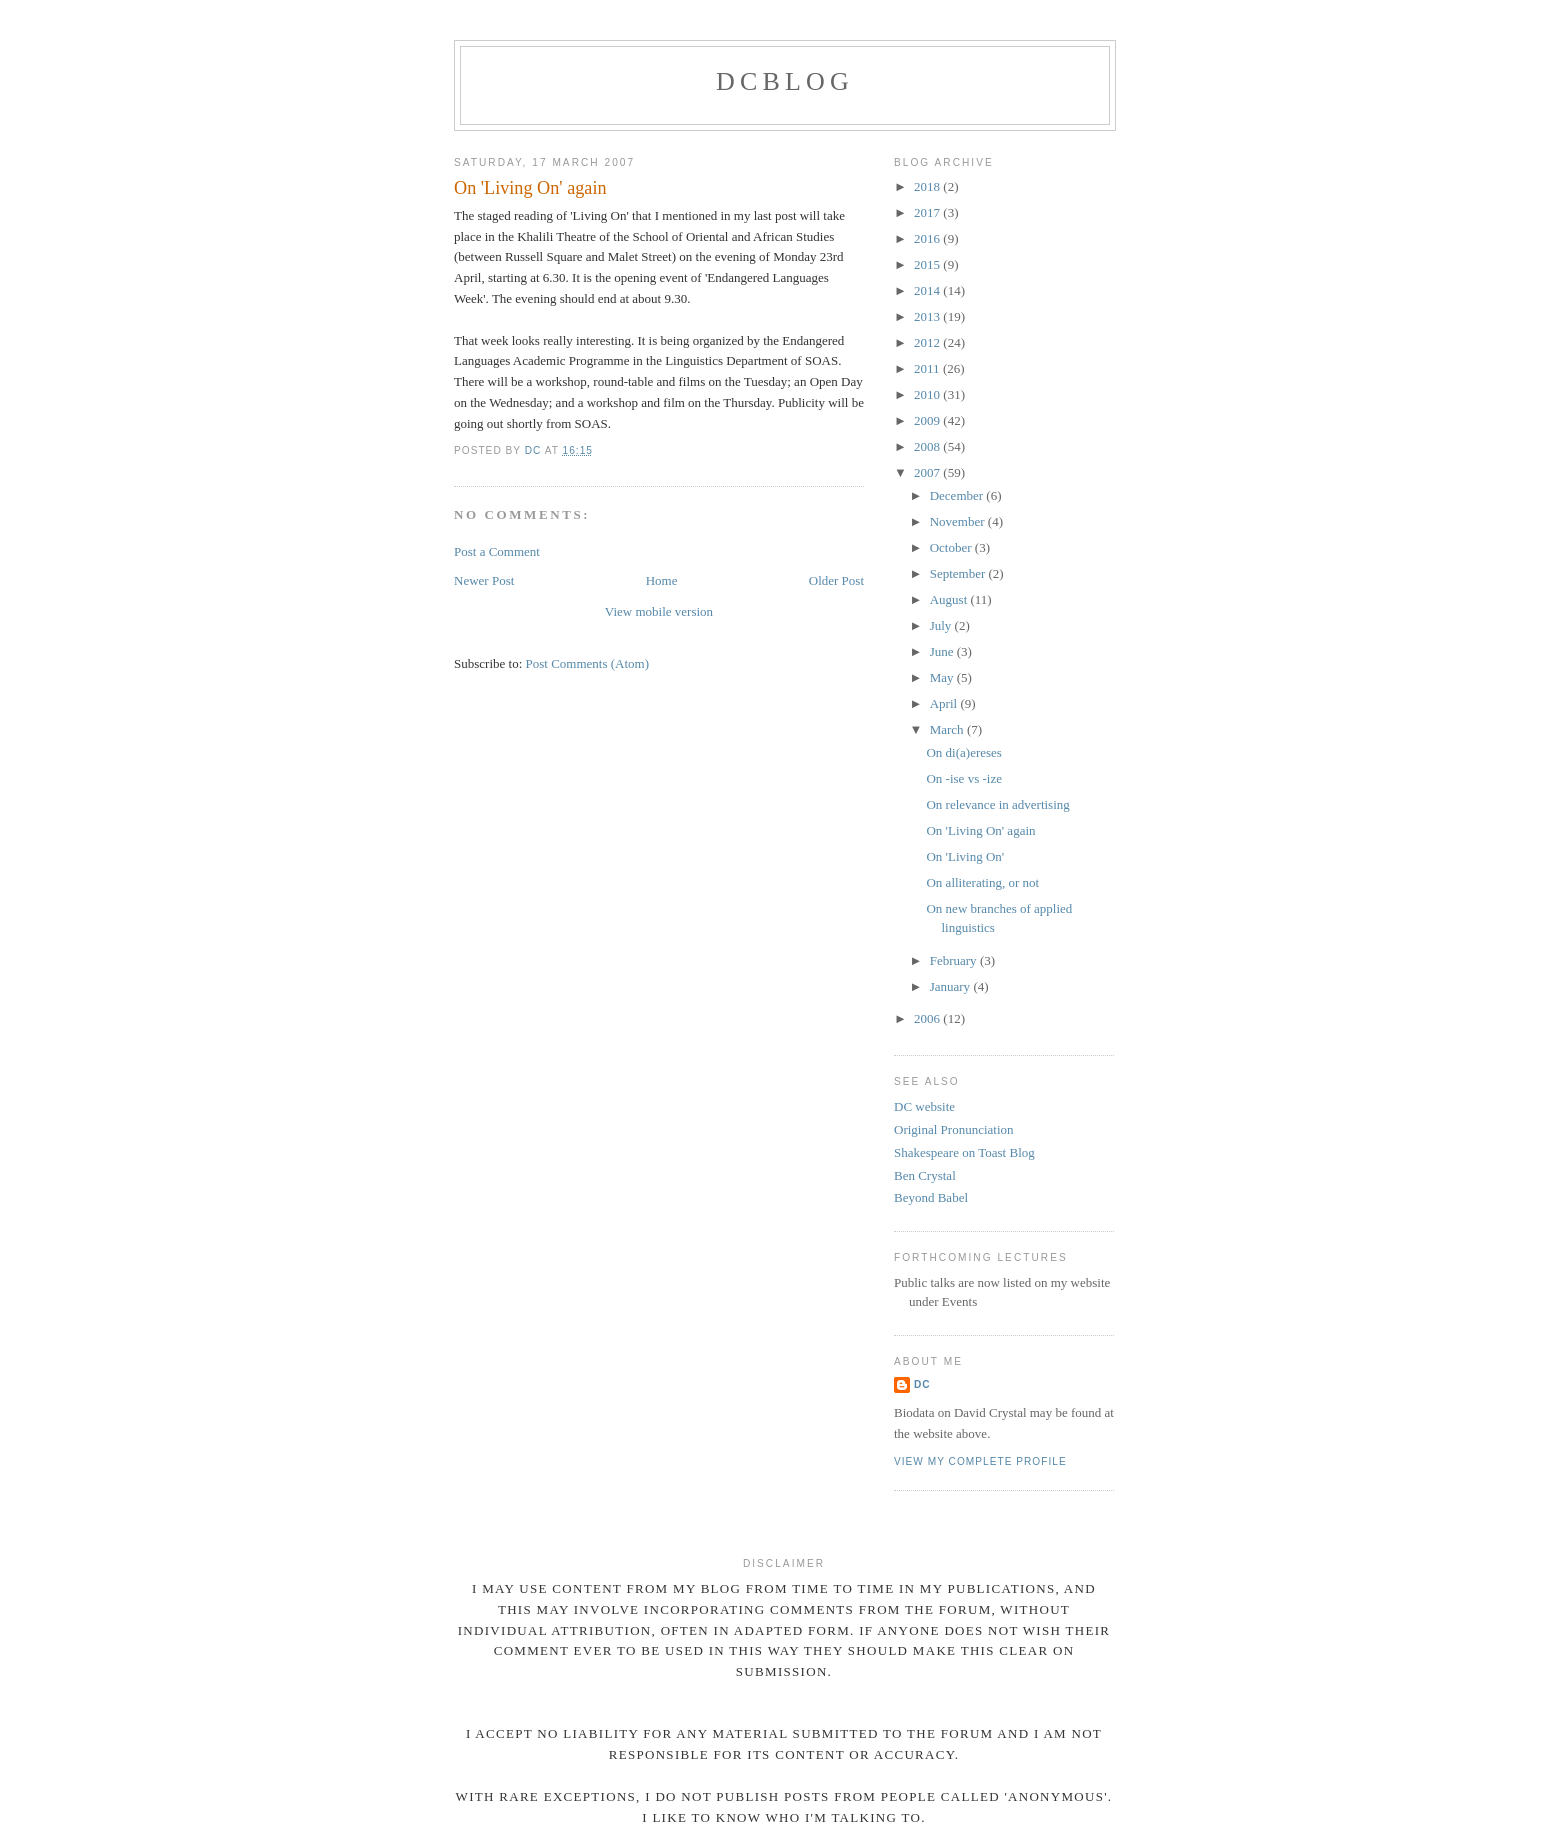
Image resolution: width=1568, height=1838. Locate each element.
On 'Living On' (965, 856)
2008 (928, 446)
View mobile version (659, 611)
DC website (924, 1106)
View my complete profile (980, 1461)
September (959, 573)
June (943, 651)
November (959, 521)
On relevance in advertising (997, 804)
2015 (928, 264)
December (958, 495)
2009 (928, 420)
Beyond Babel (931, 1197)
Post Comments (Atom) (588, 663)
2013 (928, 316)
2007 (928, 472)
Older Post (836, 580)
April (945, 703)
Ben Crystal (925, 1175)
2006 (928, 1018)
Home (662, 580)
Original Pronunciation (954, 1129)
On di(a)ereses (963, 752)
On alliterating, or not (982, 882)
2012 (928, 342)
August (950, 599)
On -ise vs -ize (963, 778)
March (948, 729)
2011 (928, 368)
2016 (928, 238)
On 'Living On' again (980, 830)
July (942, 625)
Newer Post (484, 580)
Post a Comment (497, 551)
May (943, 677)
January (952, 986)
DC (922, 1384)
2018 (928, 186)
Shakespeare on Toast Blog (964, 1152)
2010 (928, 394)
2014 (928, 290)
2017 (928, 212)
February (955, 960)
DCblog (785, 81)
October (952, 547)
